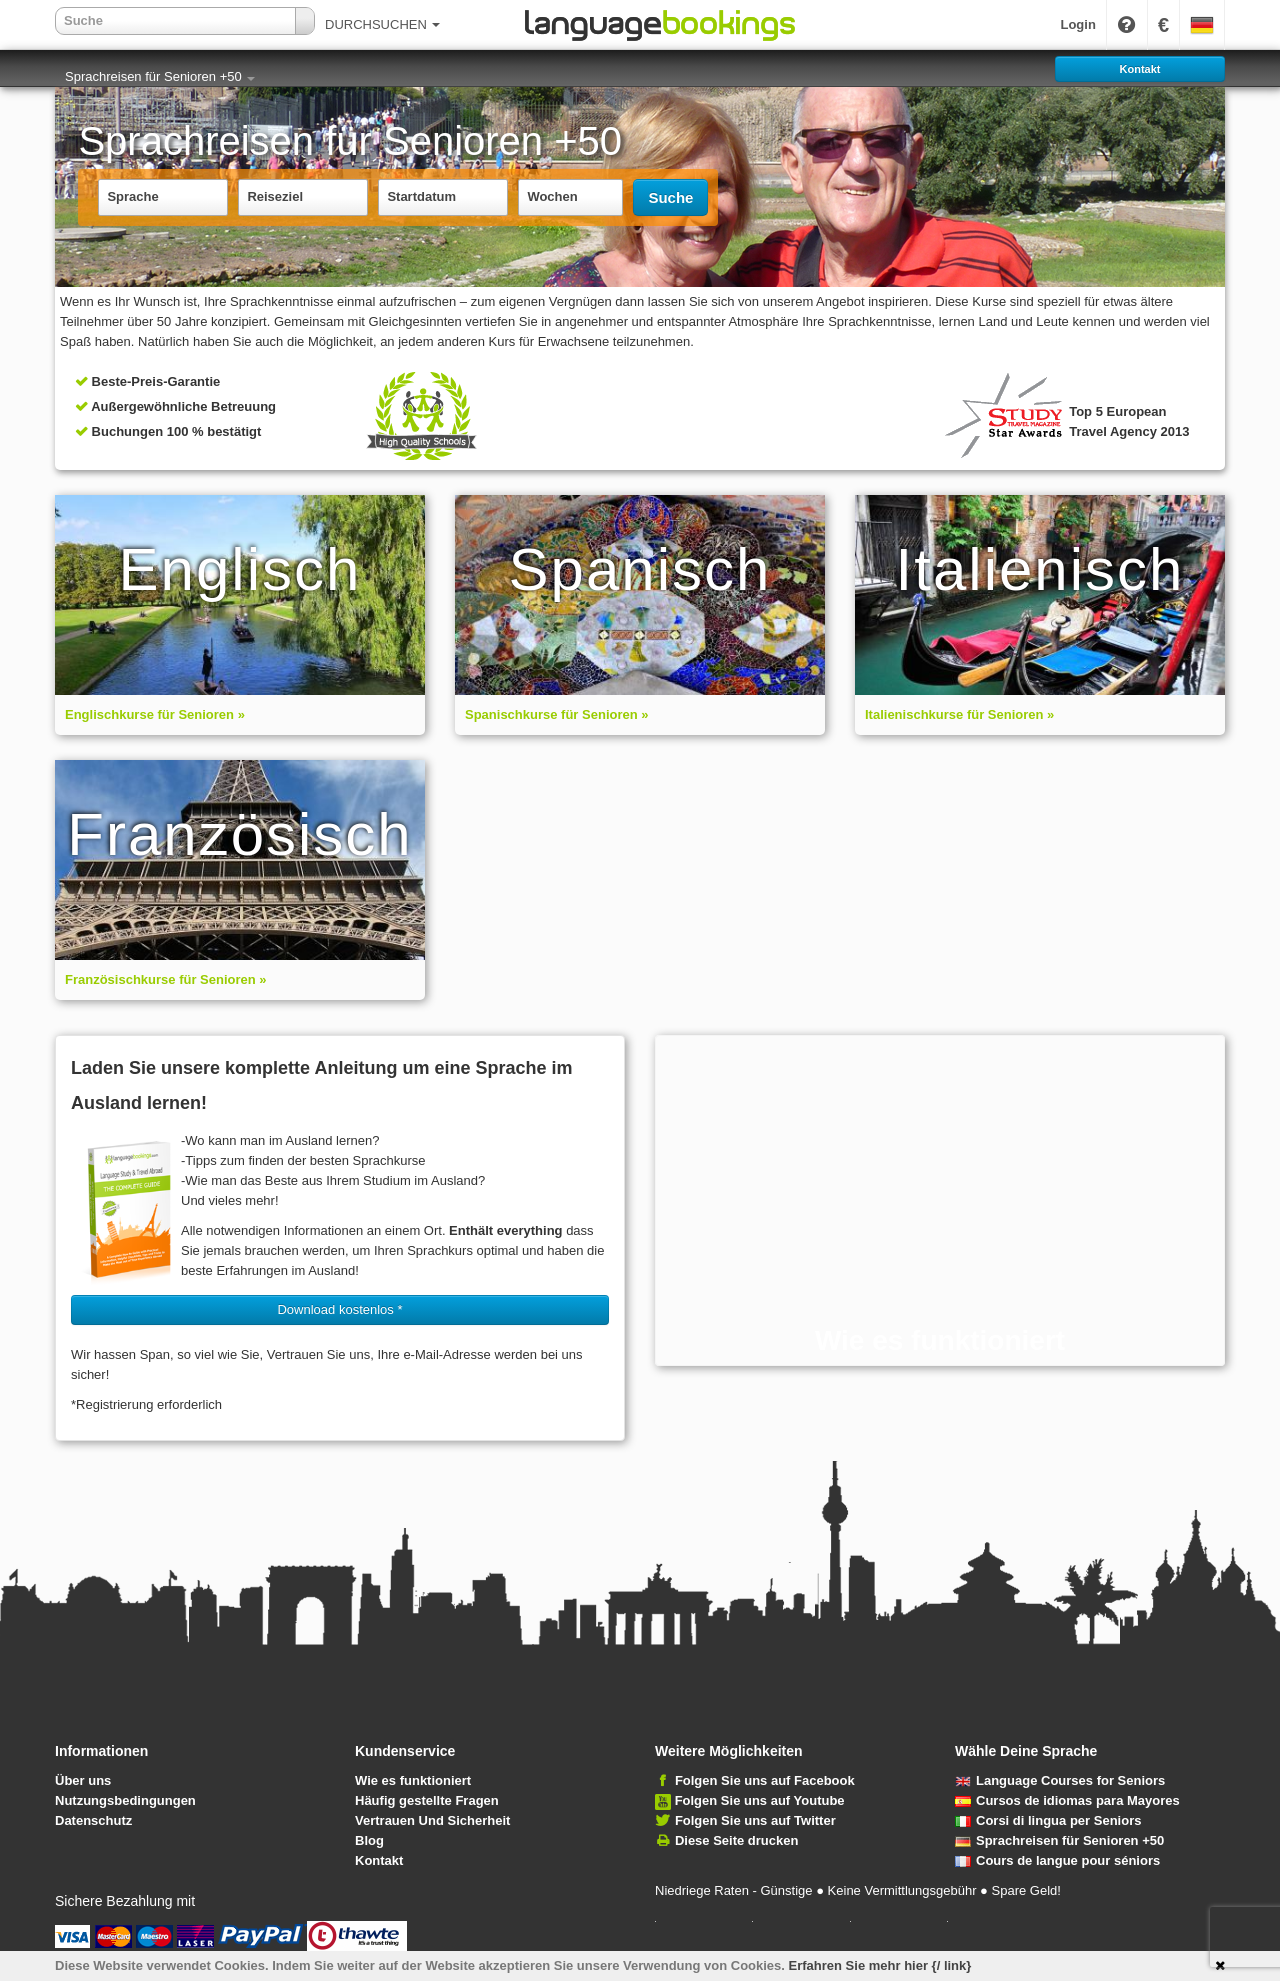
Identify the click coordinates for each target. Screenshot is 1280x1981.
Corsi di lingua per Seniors (1048, 1820)
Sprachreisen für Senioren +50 (160, 76)
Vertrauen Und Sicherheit (432, 1820)
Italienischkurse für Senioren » (959, 714)
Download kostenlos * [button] (339, 1309)
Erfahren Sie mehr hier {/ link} (880, 1965)
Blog (369, 1840)
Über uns (83, 1780)
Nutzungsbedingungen (125, 1800)
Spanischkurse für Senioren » (557, 714)
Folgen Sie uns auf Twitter (755, 1820)
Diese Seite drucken (737, 1840)
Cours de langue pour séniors (1057, 1860)
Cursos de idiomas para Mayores (1067, 1800)
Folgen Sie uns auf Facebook (765, 1780)
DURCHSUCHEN (382, 24)
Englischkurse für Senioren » (155, 714)
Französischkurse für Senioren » (166, 979)
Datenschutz (93, 1820)
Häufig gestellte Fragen (427, 1800)
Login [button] (1077, 24)
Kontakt (379, 1860)
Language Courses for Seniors (1060, 1780)
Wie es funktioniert (413, 1780)
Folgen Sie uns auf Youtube (760, 1800)
